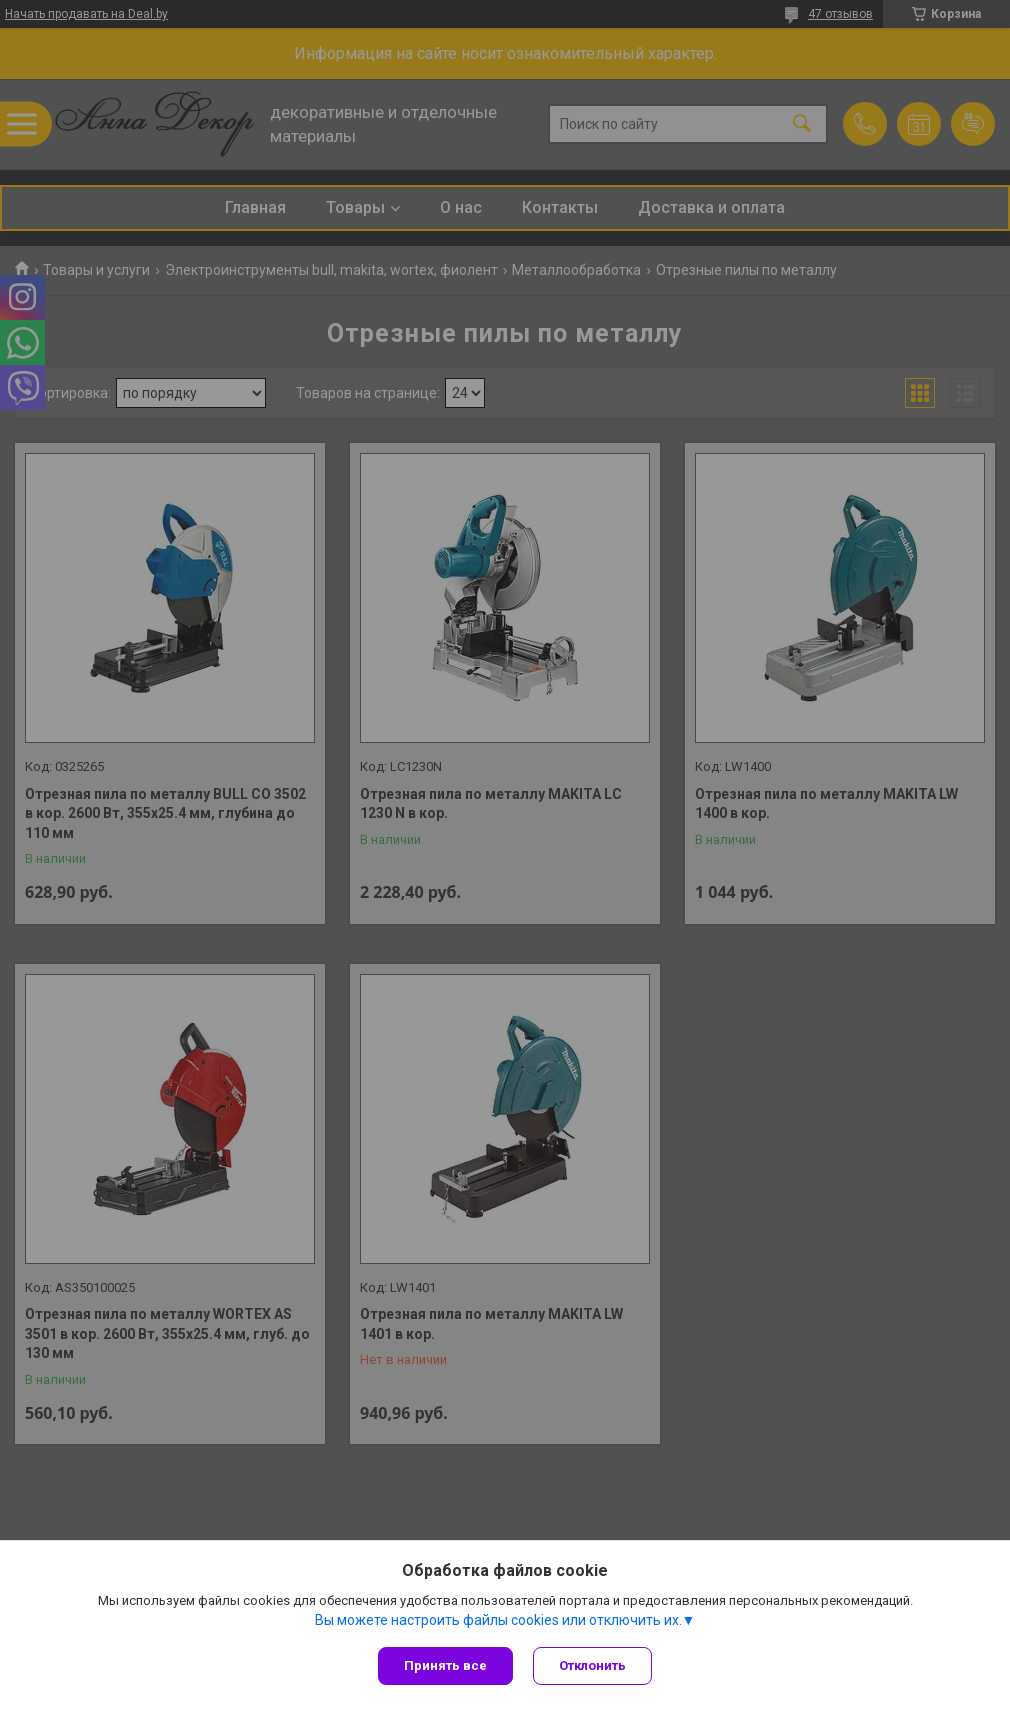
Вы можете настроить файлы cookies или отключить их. (498, 1620)
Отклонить (592, 1665)
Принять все (445, 1665)
